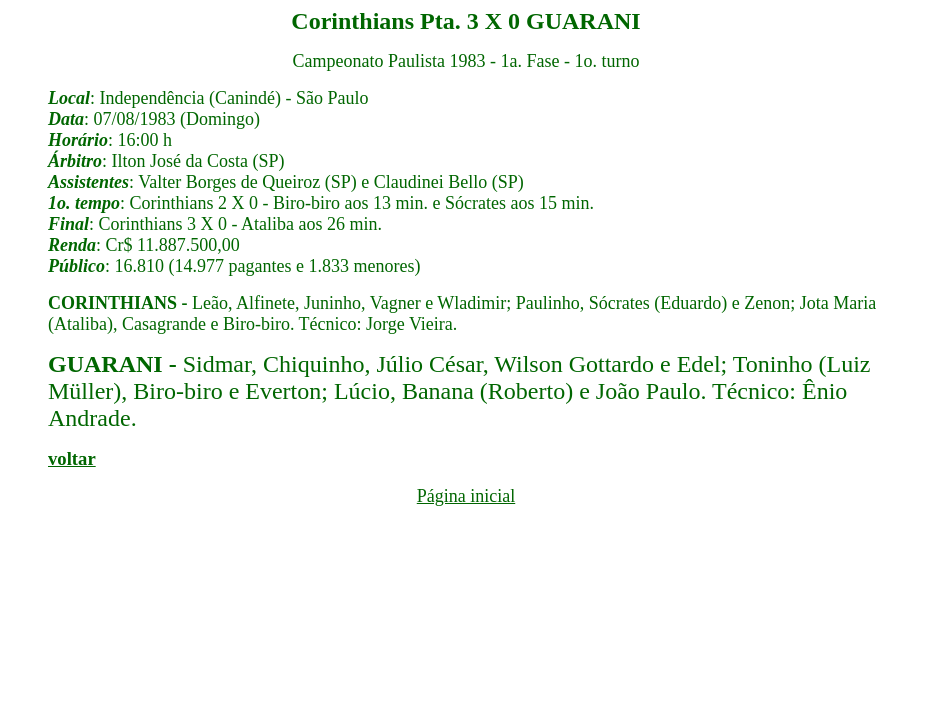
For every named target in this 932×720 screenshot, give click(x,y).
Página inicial (466, 496)
